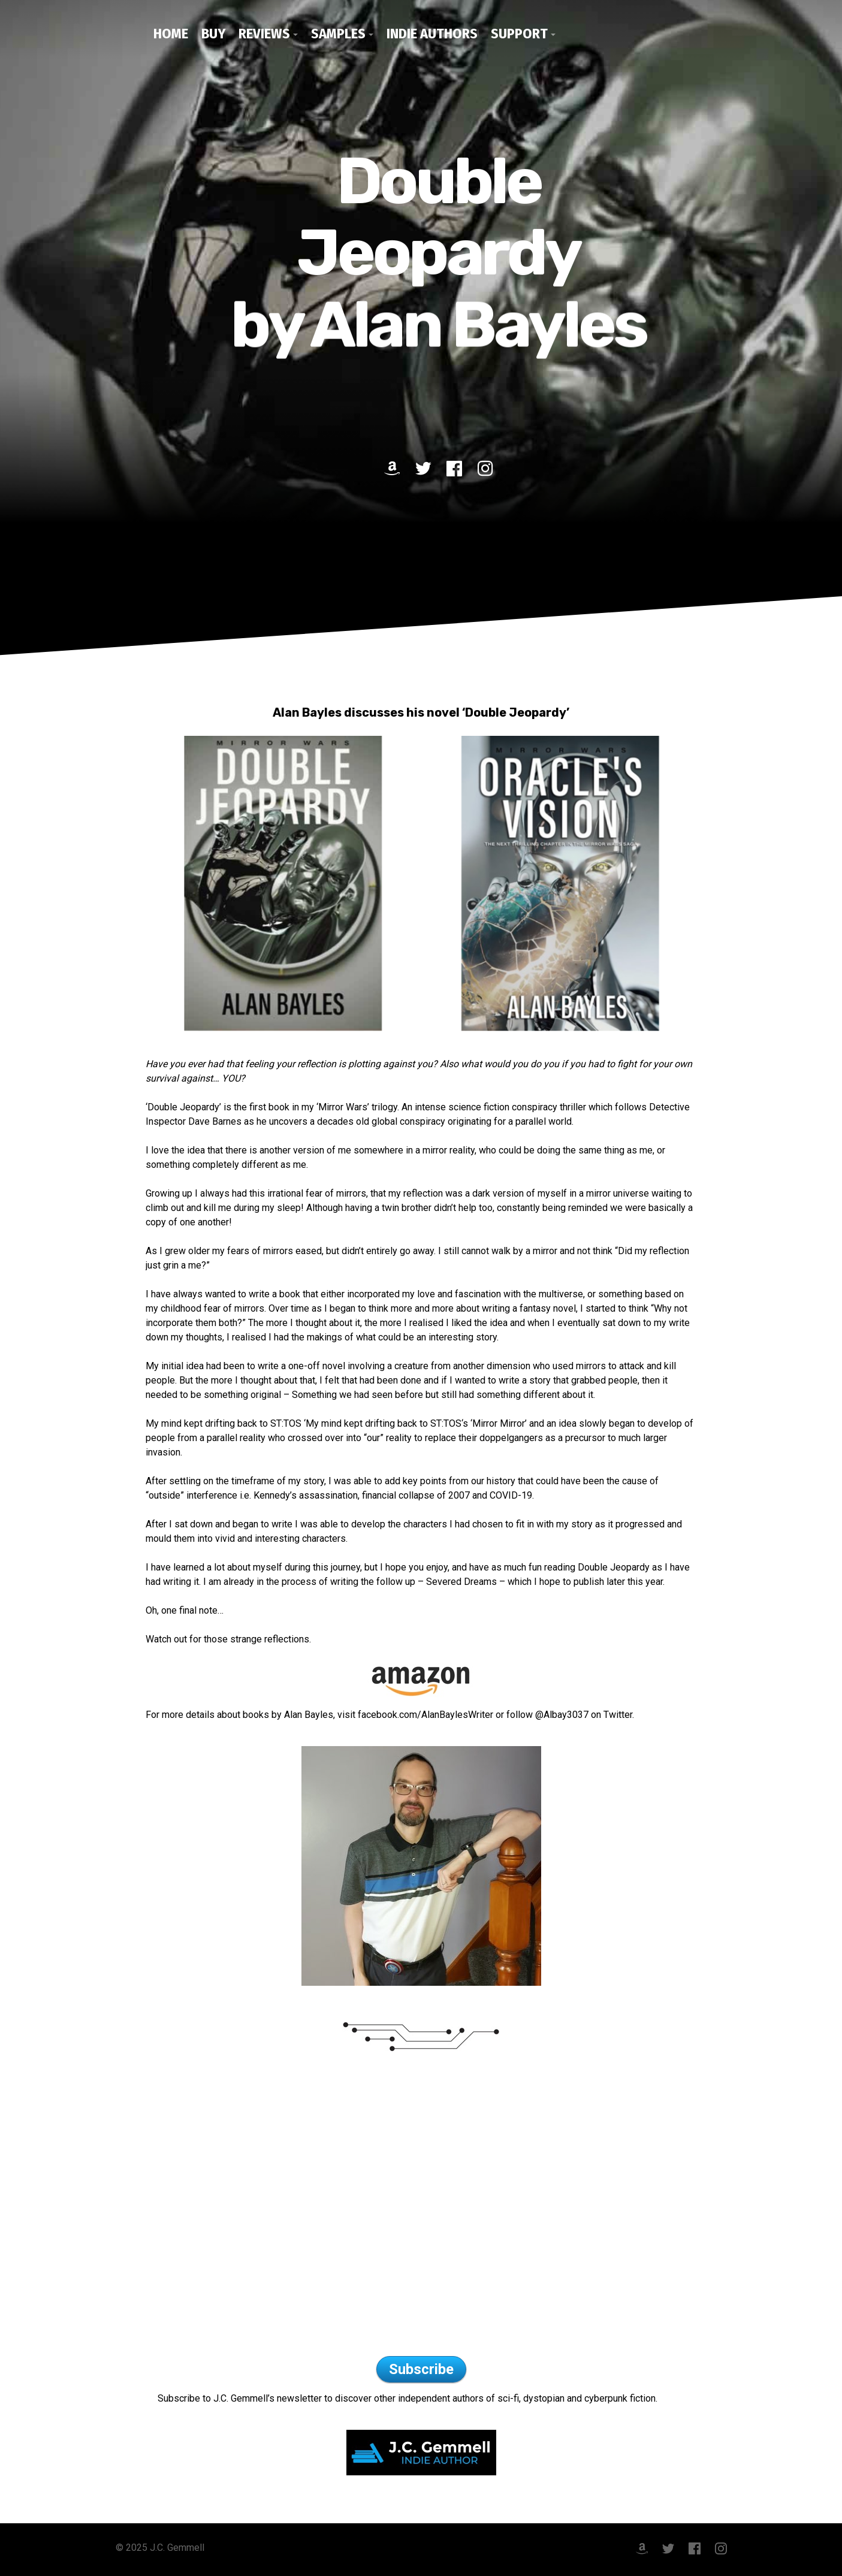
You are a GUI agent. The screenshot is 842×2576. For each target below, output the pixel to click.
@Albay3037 (562, 1714)
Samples (338, 33)
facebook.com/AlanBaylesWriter (425, 1714)
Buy (213, 33)
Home (170, 33)
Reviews (264, 33)
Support (519, 33)
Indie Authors (432, 33)
